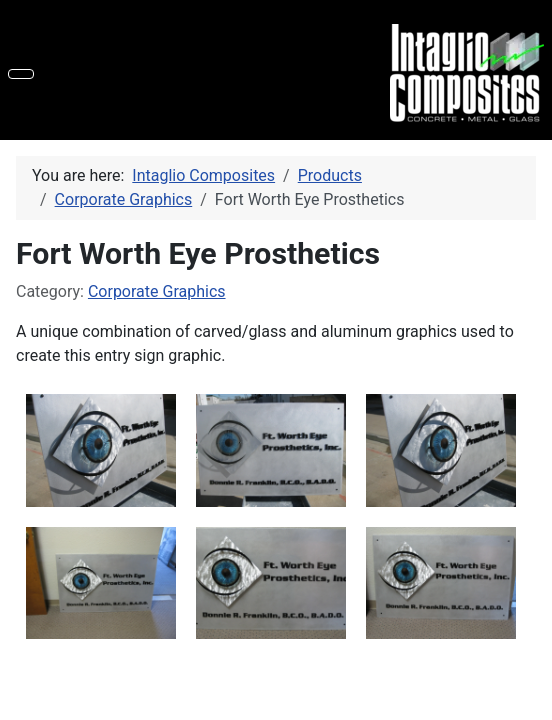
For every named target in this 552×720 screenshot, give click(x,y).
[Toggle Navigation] (21, 74)
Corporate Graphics (157, 291)
